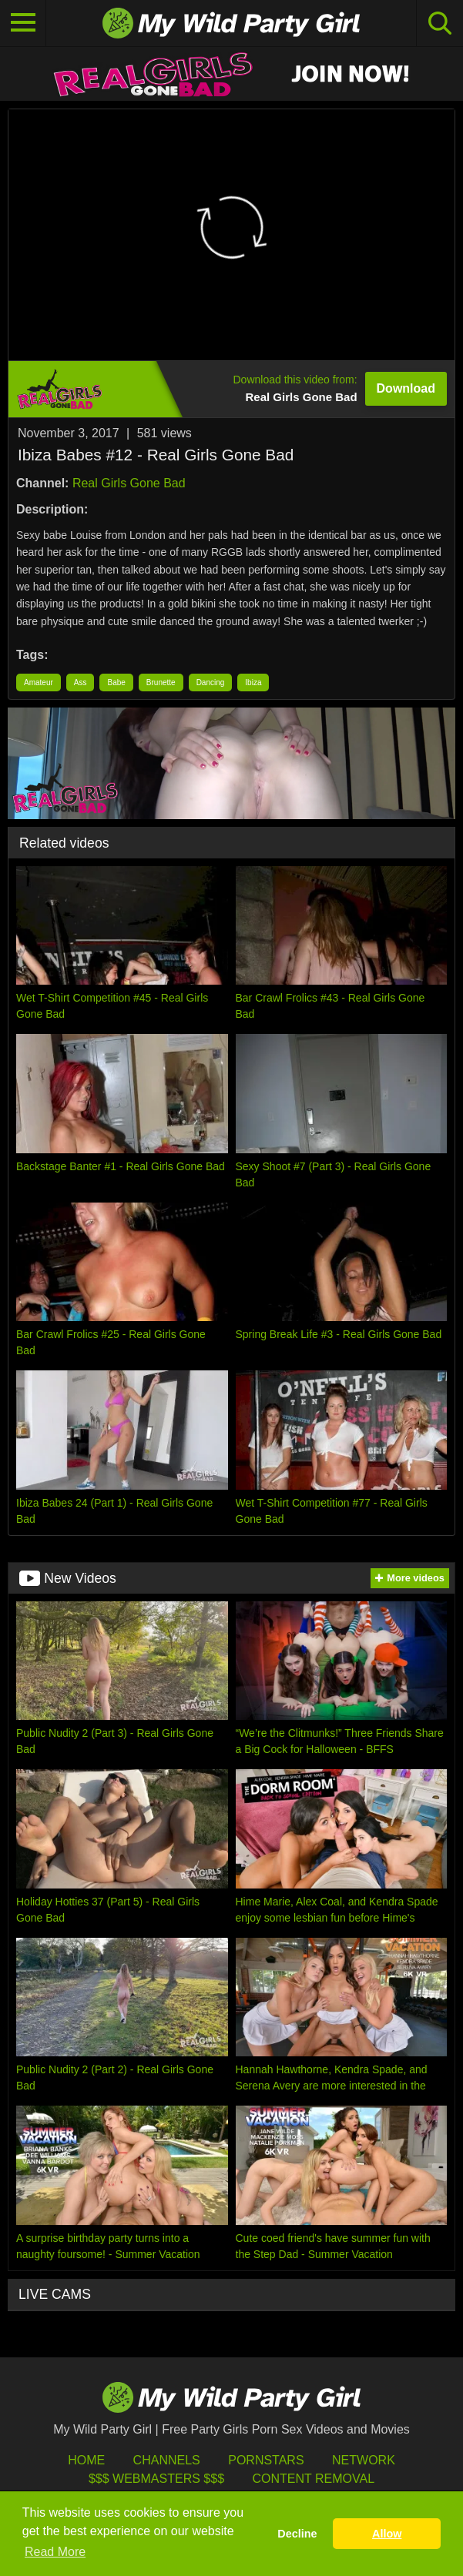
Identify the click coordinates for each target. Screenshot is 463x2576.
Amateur (38, 682)
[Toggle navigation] (23, 23)
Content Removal (313, 2478)
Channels (166, 2460)
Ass (80, 682)
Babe (116, 682)
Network (363, 2460)
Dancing (210, 682)
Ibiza (253, 682)
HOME (86, 2460)
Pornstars (266, 2460)
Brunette (161, 682)
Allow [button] (386, 2533)
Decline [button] (297, 2533)
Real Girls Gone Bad (129, 483)
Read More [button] (55, 2551)
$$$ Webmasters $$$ (156, 2478)
